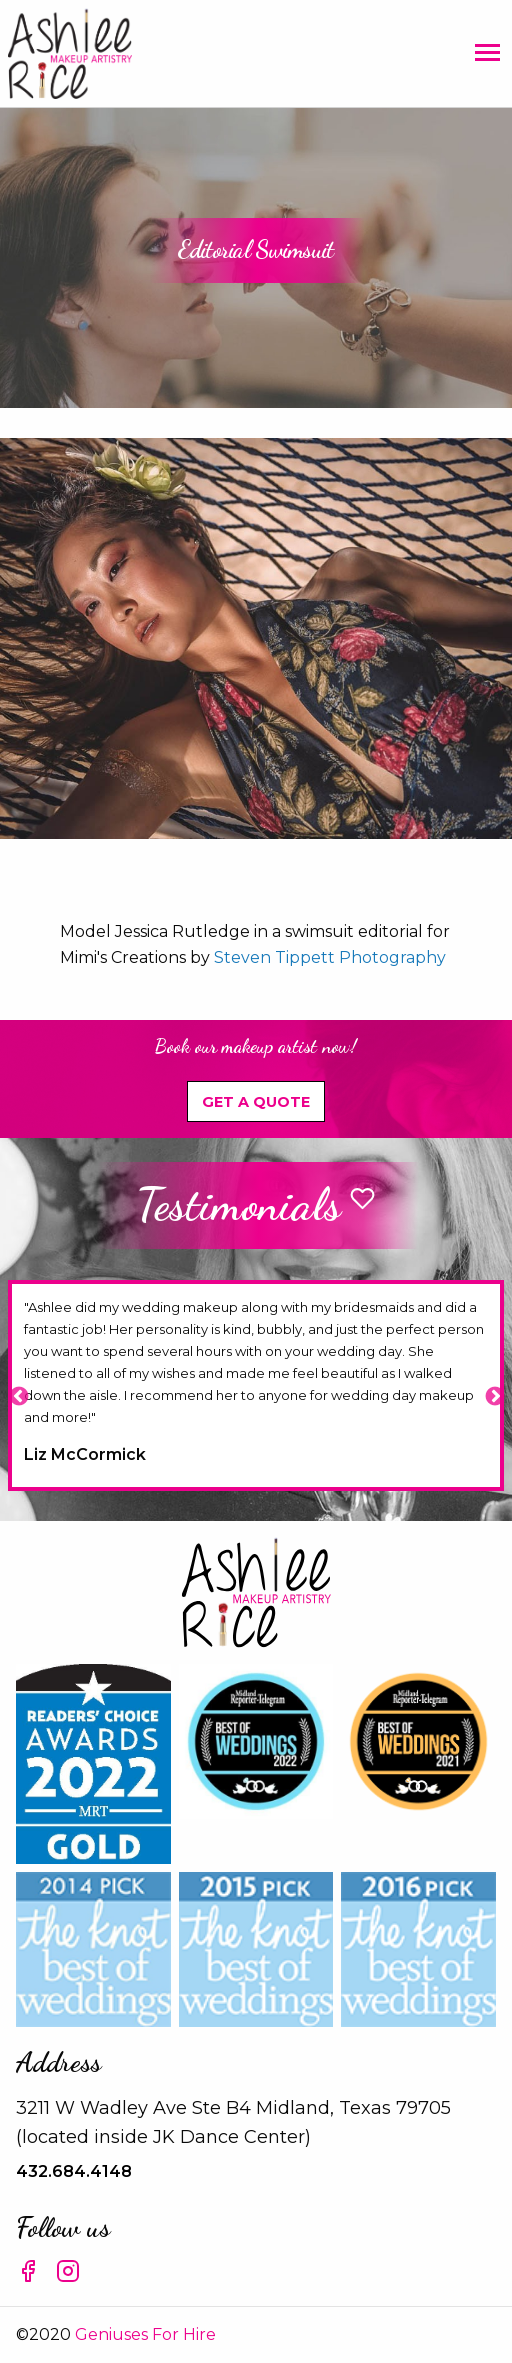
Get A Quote (256, 1102)
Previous (18, 1396)
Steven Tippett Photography (330, 957)
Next (494, 1396)
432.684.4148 (74, 2171)
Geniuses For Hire (145, 2334)
